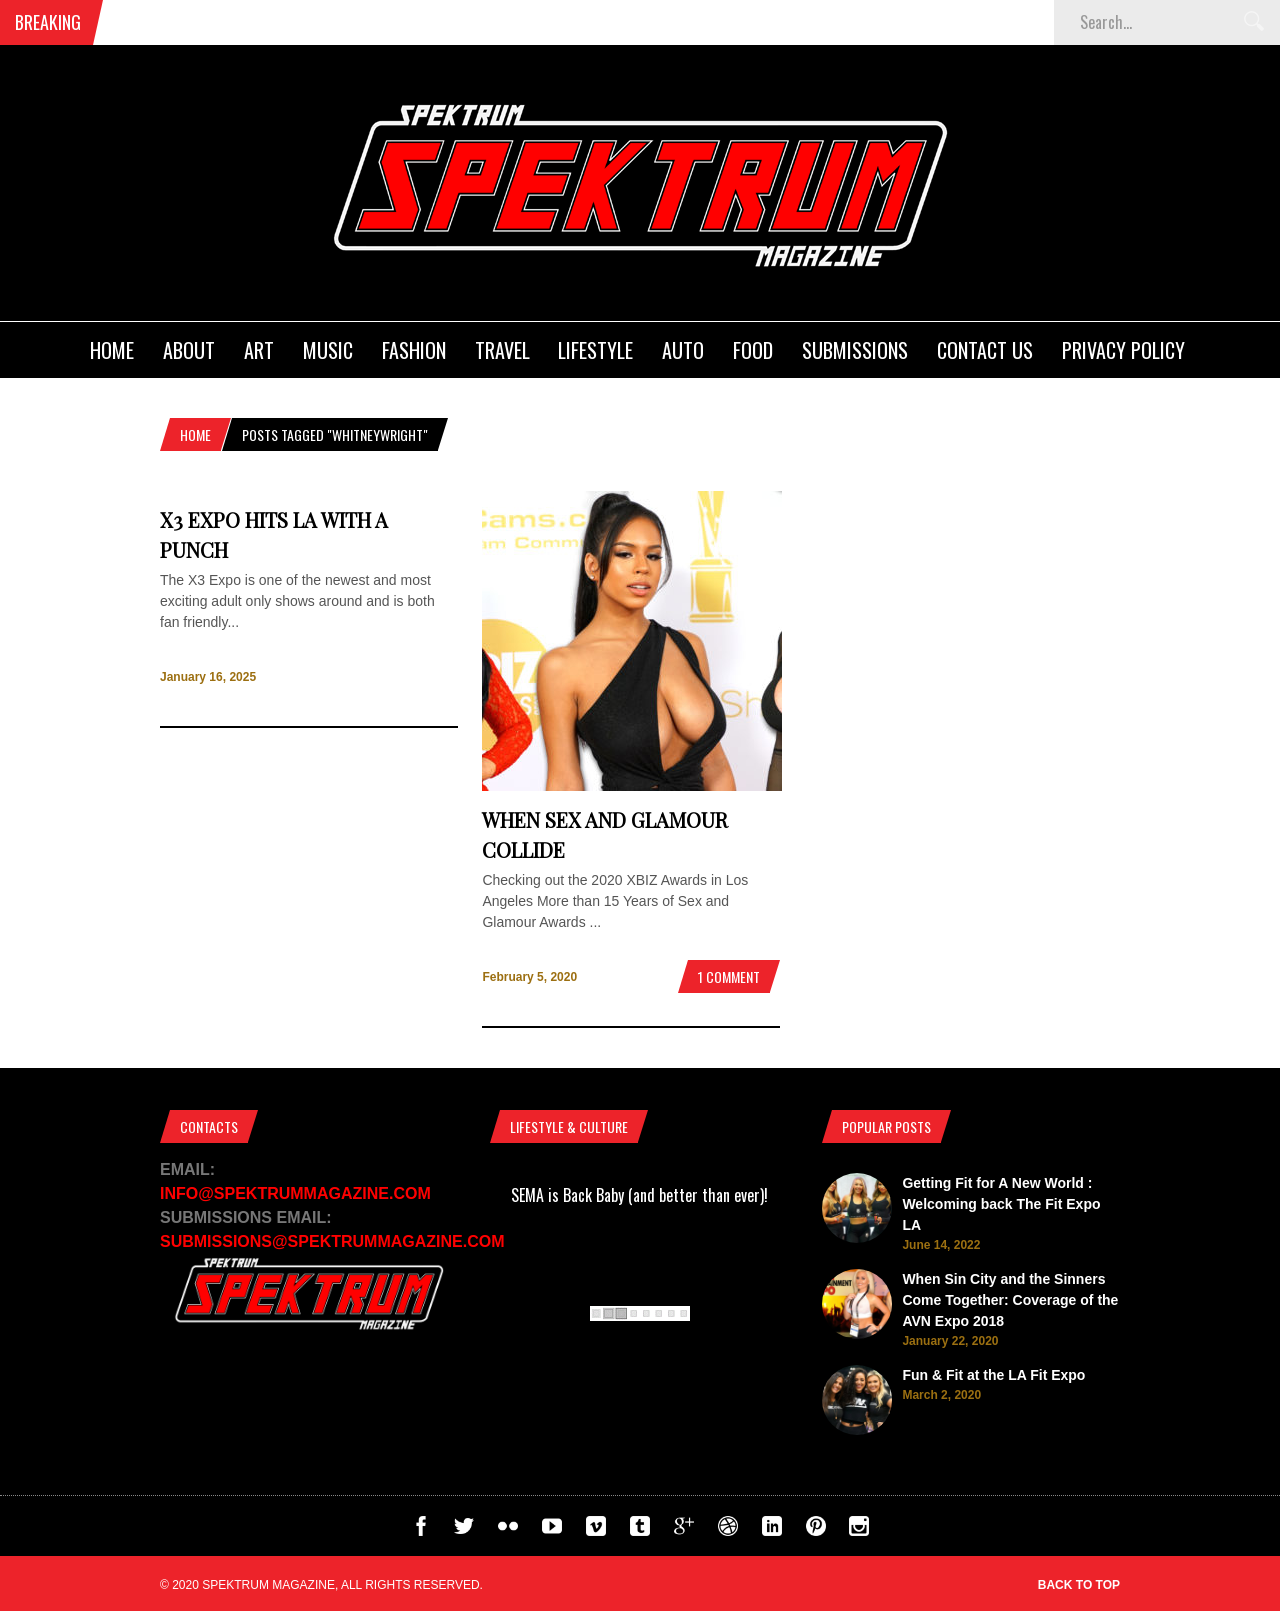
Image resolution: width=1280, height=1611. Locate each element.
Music (328, 350)
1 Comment (729, 976)
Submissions (855, 350)
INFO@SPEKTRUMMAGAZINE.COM (295, 1193)
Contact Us (985, 350)
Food (753, 350)
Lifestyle (595, 350)
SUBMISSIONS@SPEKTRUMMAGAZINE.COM (332, 1241)
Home (112, 350)
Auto (683, 350)
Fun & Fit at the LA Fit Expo (993, 1375)
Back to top (1079, 1585)
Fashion (414, 350)
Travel (502, 350)
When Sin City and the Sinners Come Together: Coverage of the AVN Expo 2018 (1010, 1300)
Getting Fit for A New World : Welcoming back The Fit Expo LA (1001, 1204)
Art (259, 350)
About (189, 350)
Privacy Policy (1123, 350)
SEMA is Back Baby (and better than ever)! (639, 1195)
